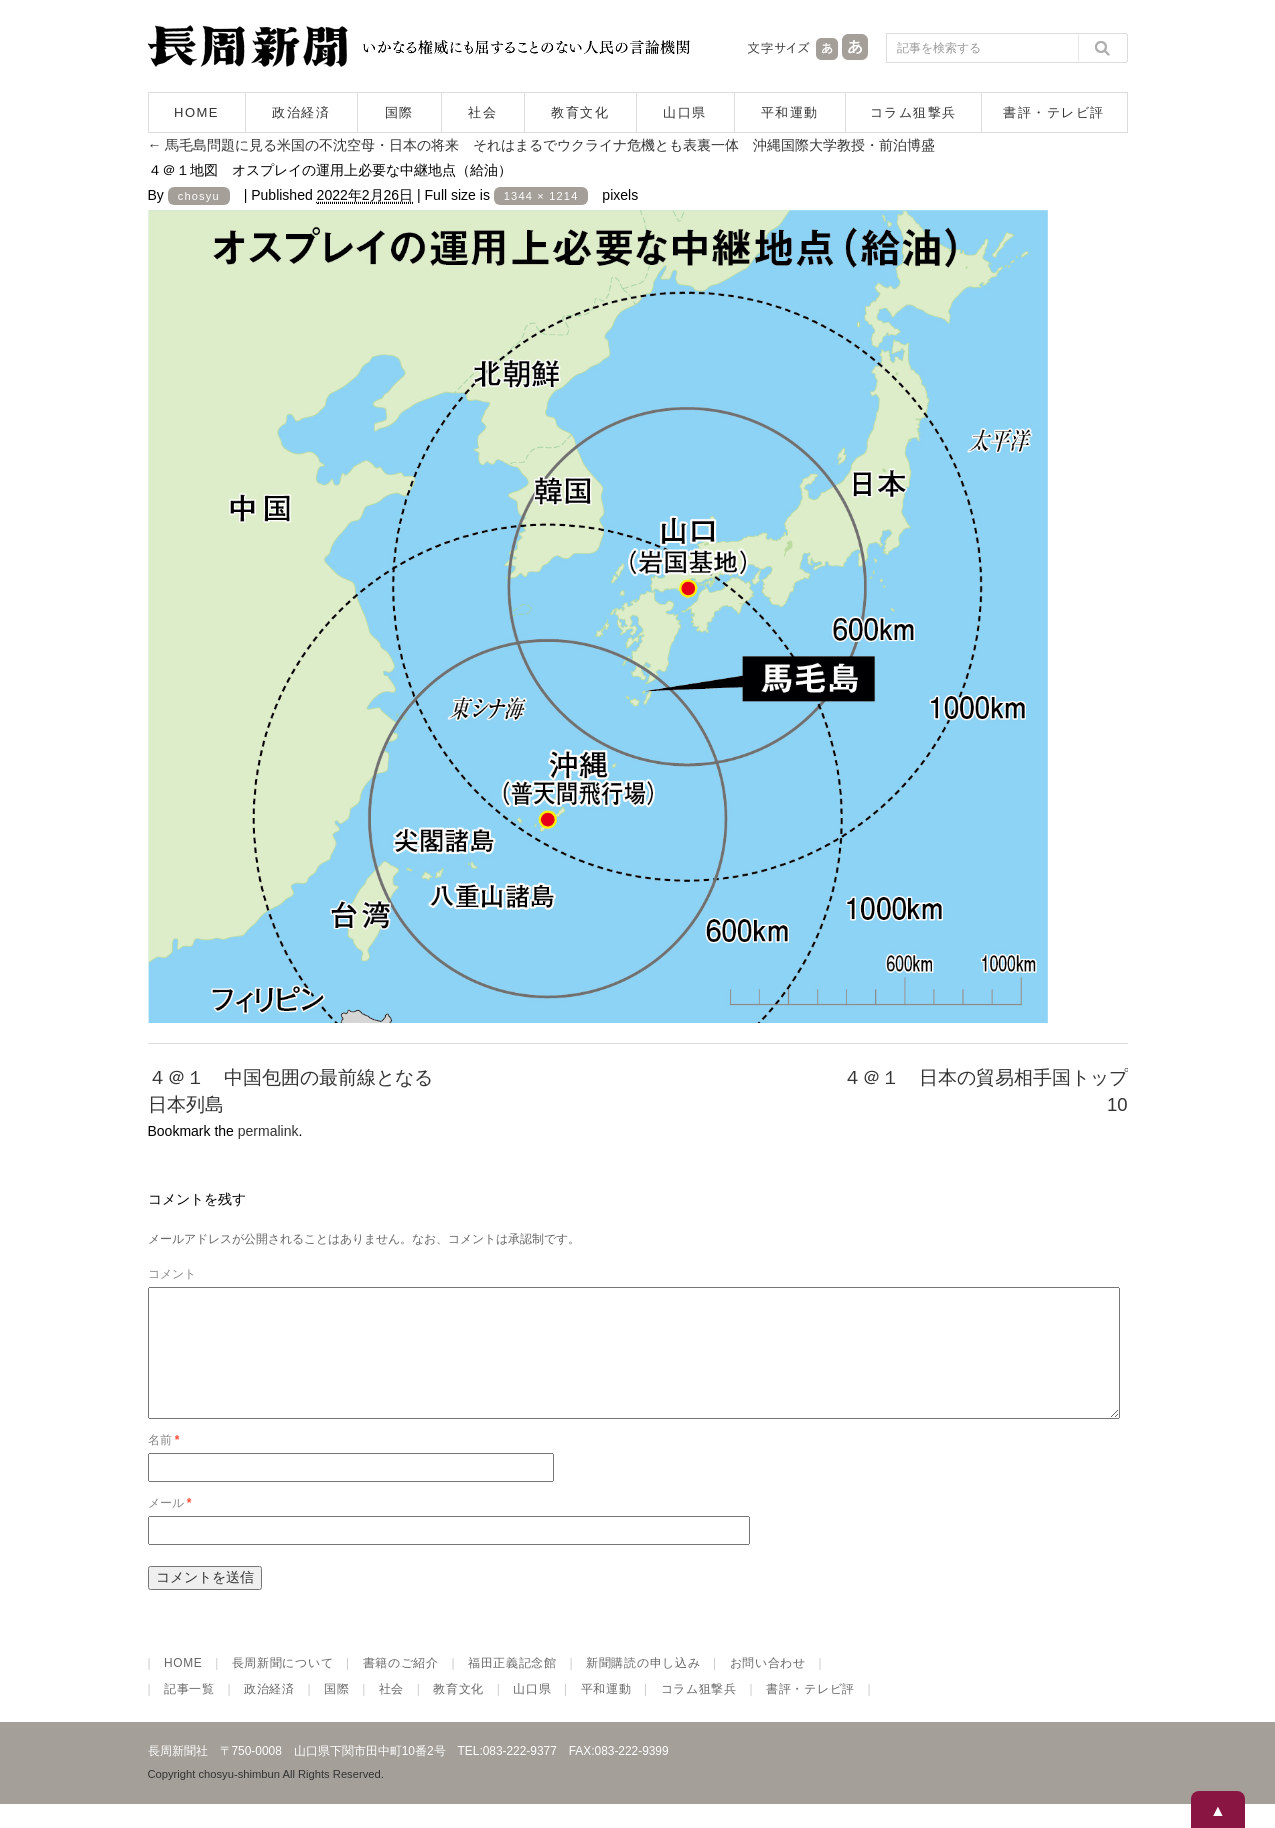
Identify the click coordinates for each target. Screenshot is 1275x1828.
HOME (196, 112)
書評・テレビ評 (1054, 112)
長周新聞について (283, 1687)
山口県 (685, 112)
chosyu (199, 196)
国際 (399, 112)
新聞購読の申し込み (643, 1687)
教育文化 (580, 112)
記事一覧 (189, 1713)
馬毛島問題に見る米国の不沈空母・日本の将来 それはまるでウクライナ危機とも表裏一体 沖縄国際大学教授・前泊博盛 (542, 145)
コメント (172, 1274)
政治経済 (301, 112)
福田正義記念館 (512, 1687)
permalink (268, 1131)
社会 (482, 112)
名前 (164, 1464)
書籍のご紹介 (401, 1687)
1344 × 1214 (541, 196)
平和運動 (790, 112)
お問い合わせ (768, 1687)
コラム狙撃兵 (913, 112)
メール (170, 1527)
